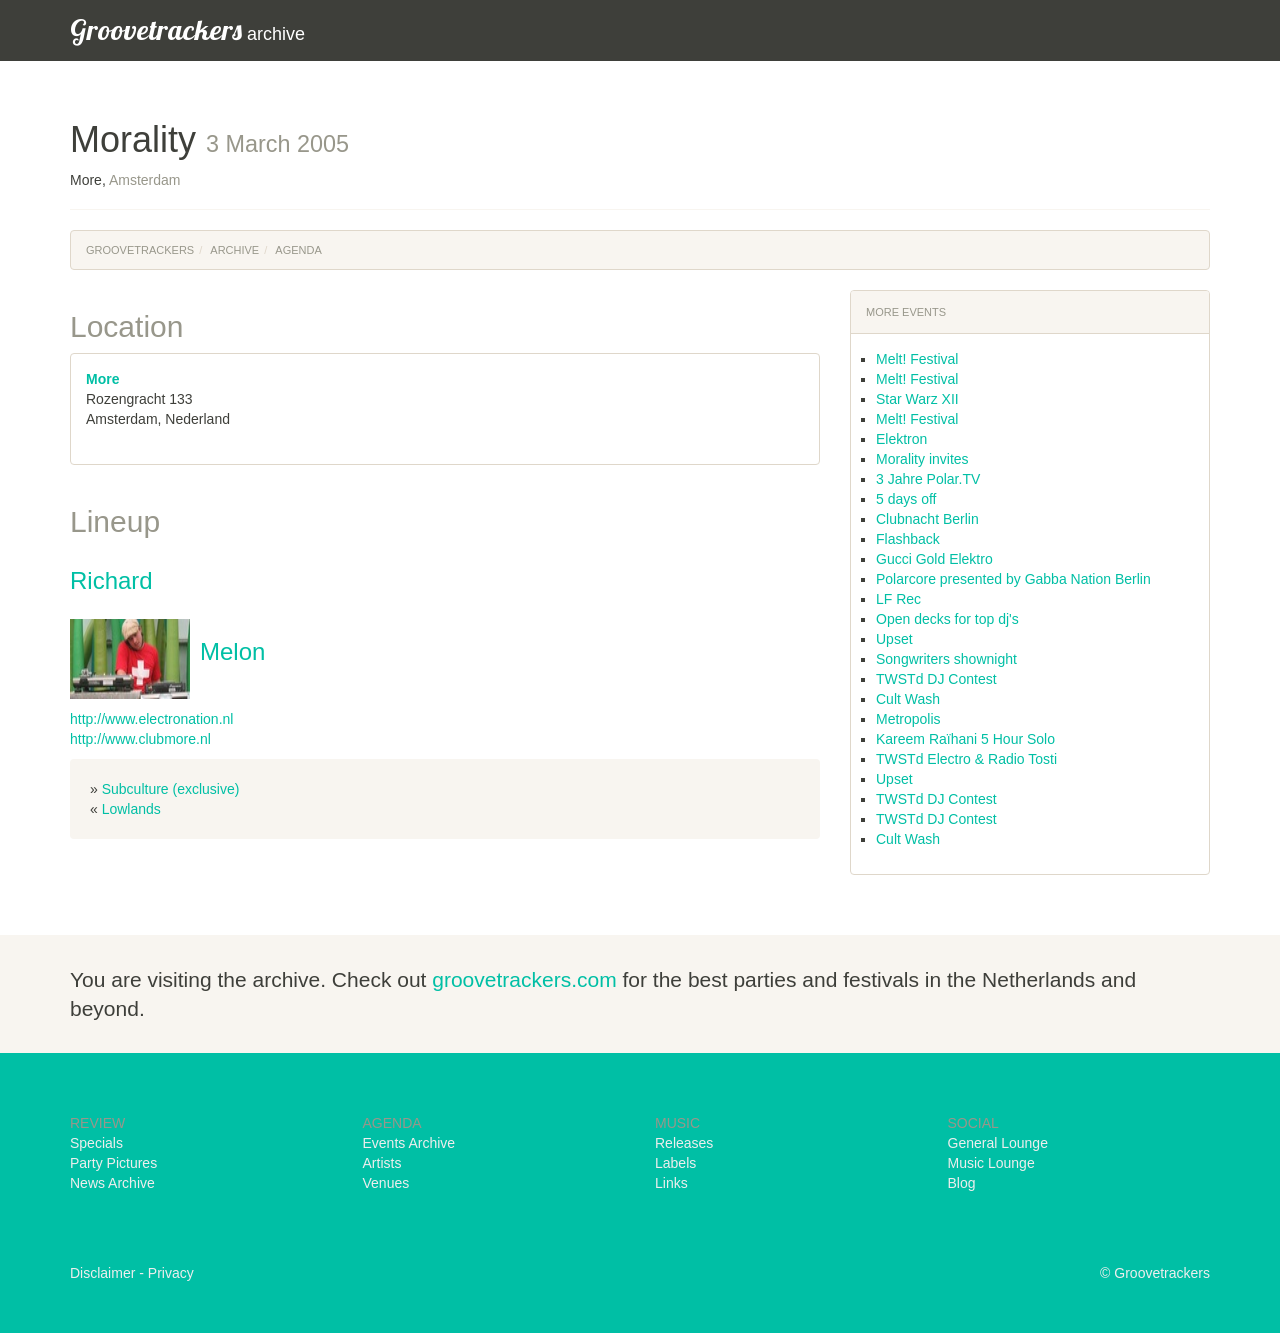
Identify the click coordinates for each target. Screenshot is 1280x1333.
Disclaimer (102, 1273)
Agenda (298, 250)
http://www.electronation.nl (151, 719)
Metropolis (908, 719)
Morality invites (922, 459)
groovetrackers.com (524, 979)
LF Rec (898, 599)
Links (671, 1183)
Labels (675, 1163)
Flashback (908, 539)
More (102, 379)
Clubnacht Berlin (927, 519)
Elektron (901, 439)
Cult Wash (908, 699)
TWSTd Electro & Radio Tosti (966, 759)
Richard (111, 580)
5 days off (906, 499)
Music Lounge (991, 1163)
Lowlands (131, 809)
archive (187, 29)
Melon (232, 651)
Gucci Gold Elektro (934, 559)
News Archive (112, 1183)
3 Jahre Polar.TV (928, 479)
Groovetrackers (140, 250)
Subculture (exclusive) (171, 789)
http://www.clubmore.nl (140, 739)
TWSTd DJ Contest (936, 679)
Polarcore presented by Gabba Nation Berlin (1013, 579)
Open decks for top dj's (947, 619)
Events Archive (409, 1143)
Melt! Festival (917, 359)
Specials (96, 1143)
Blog (962, 1183)
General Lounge (998, 1143)
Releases (684, 1143)
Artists (382, 1163)
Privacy (171, 1273)
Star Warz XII (917, 399)
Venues (386, 1183)
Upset (894, 639)
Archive (234, 250)
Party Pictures (113, 1163)
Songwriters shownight (946, 659)
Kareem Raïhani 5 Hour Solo (965, 739)
